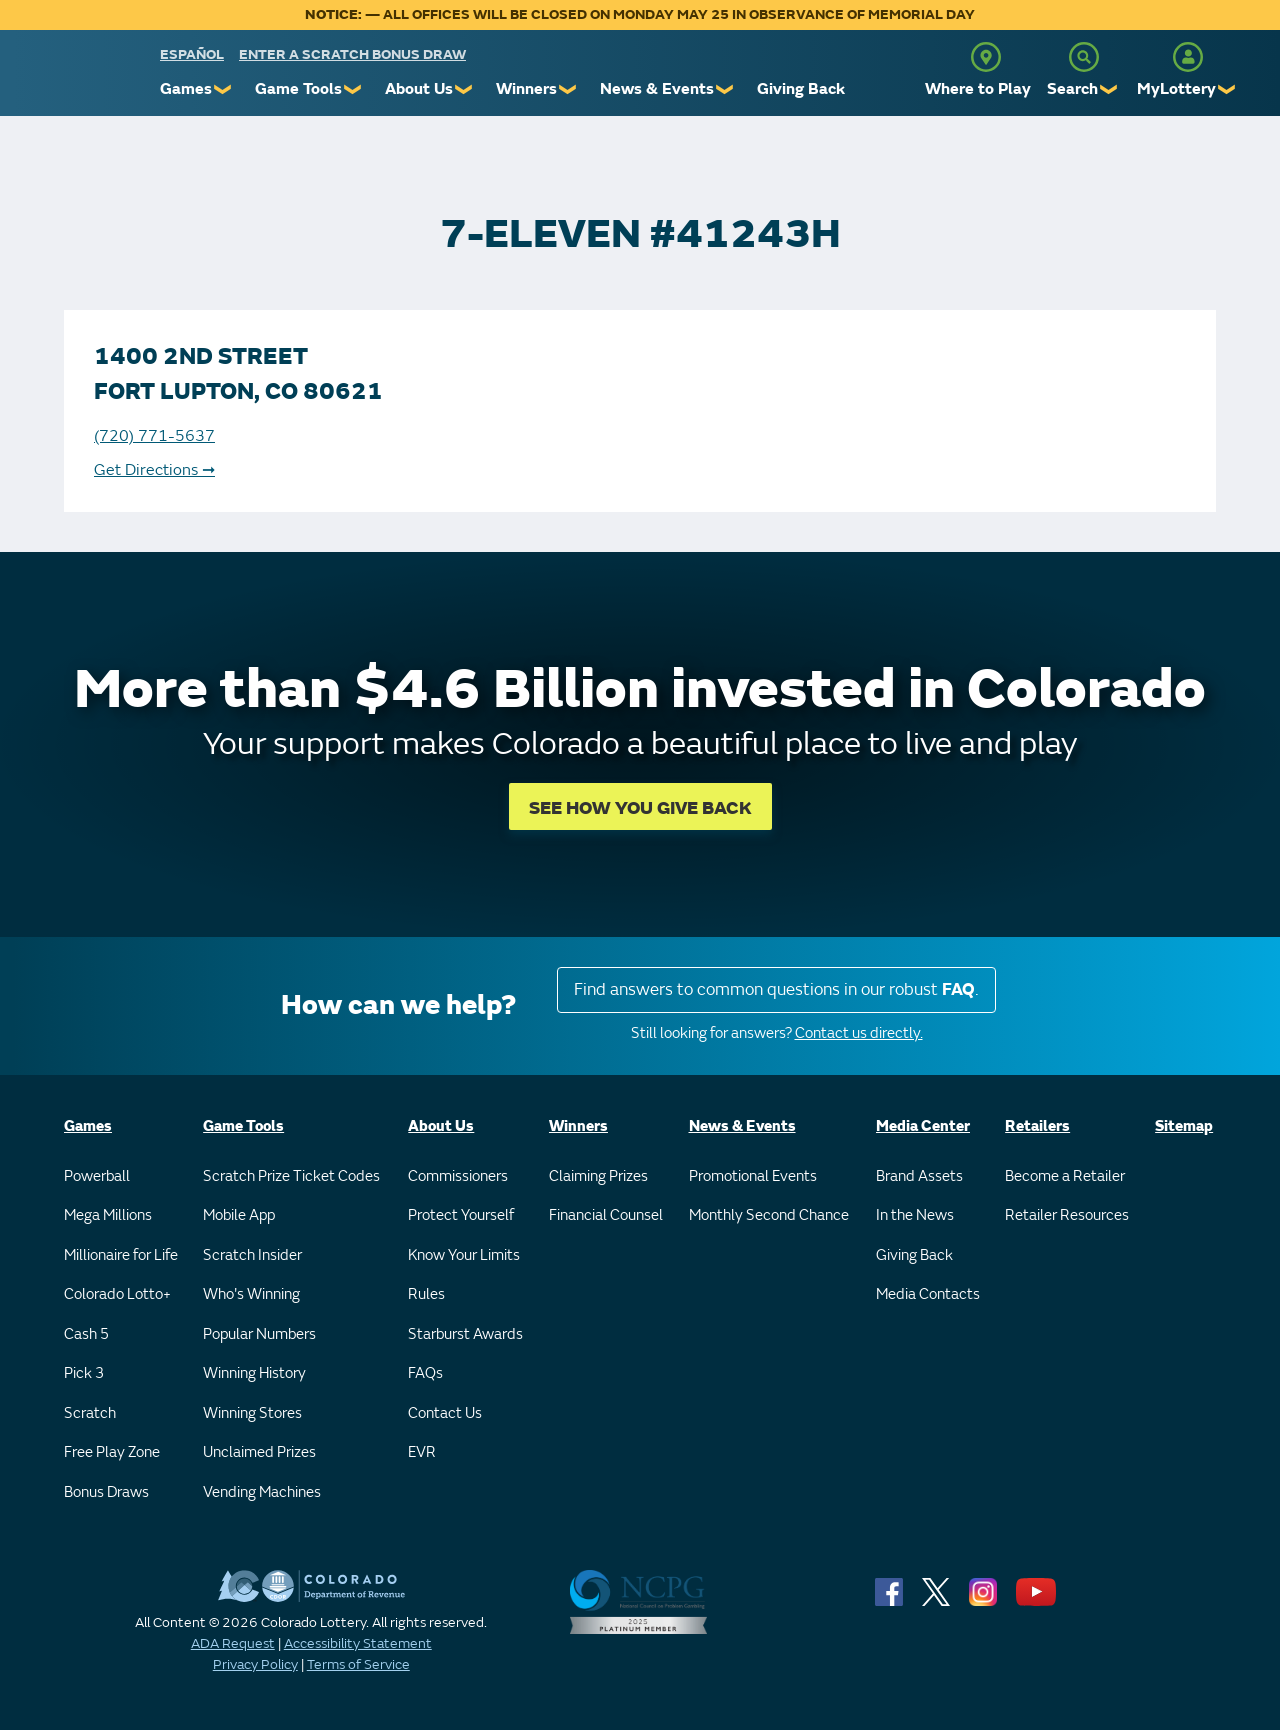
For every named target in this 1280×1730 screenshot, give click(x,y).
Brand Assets (919, 1176)
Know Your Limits (464, 1255)
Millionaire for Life (121, 1255)
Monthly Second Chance (769, 1215)
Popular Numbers (259, 1334)
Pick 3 (84, 1373)
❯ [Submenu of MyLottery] (1227, 89)
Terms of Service (358, 1664)
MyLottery (1176, 89)
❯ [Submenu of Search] (1109, 89)
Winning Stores (252, 1413)
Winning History (254, 1373)
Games (186, 89)
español (192, 54)
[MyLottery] (1188, 57)
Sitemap (1184, 1126)
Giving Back (801, 89)
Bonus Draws (106, 1492)
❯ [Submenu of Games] (223, 89)
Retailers (1037, 1126)
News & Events (657, 89)
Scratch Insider (252, 1255)
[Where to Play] (986, 57)
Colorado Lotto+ (117, 1294)
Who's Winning (251, 1294)
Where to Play (978, 89)
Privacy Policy (255, 1664)
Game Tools (298, 89)
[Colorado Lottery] (82, 78)
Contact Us (445, 1413)
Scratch (90, 1413)
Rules (426, 1294)
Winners (526, 89)
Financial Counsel (606, 1215)
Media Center (923, 1126)
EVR (422, 1452)
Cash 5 (86, 1334)
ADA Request (233, 1643)
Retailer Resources (1067, 1215)
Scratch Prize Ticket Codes (291, 1176)
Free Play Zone (112, 1452)
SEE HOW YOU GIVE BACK (640, 808)
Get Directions (154, 470)
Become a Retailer (1065, 1176)
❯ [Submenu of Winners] (568, 89)
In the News (915, 1215)
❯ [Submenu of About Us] (464, 89)
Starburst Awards (465, 1334)
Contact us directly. (859, 1033)
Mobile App (239, 1215)
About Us (419, 89)
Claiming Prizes (598, 1176)
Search (1072, 89)
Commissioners (458, 1176)
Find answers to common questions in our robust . (776, 989)
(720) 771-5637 (154, 436)
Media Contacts (928, 1294)
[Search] (1084, 57)
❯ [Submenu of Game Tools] (353, 89)
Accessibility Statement (358, 1643)
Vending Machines (262, 1492)
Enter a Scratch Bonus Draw (352, 54)
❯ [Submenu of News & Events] (725, 89)
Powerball (97, 1176)
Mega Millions (108, 1215)
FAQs (425, 1373)
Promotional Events (753, 1176)
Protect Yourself (461, 1215)
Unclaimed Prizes (259, 1452)
